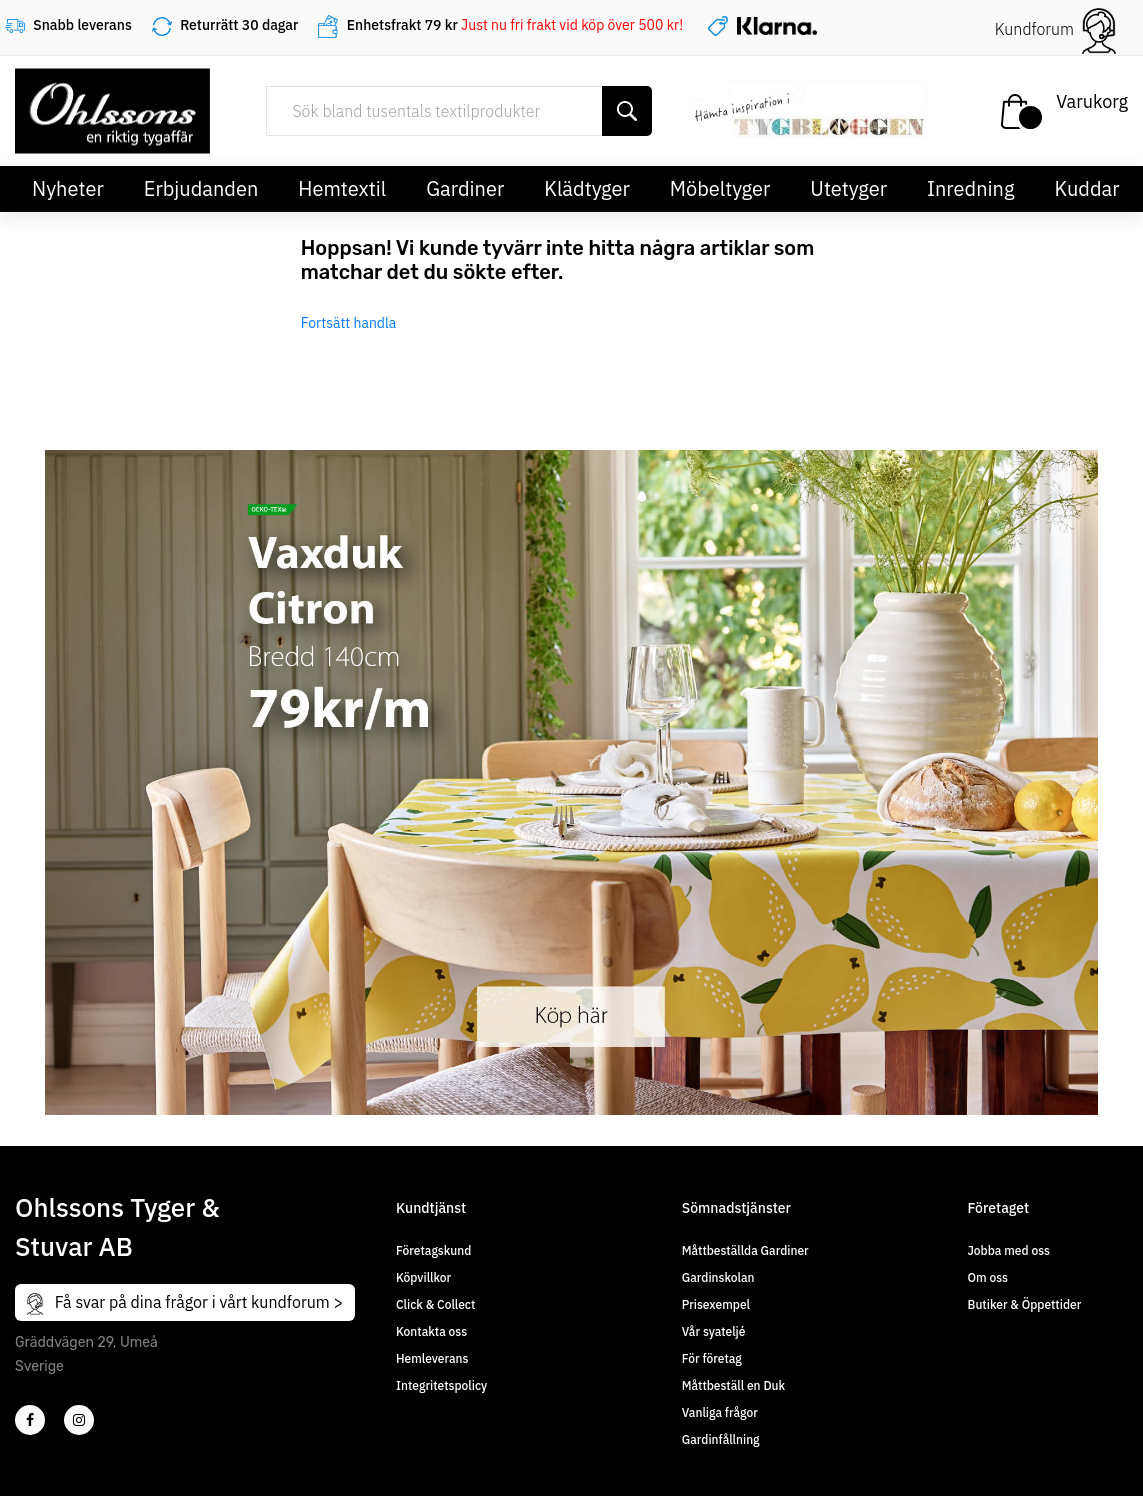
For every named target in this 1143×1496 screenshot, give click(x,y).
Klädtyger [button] (587, 188)
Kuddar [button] (1086, 188)
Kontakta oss (431, 1331)
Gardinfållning (721, 1439)
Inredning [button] (970, 188)
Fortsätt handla (349, 323)
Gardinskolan (718, 1277)
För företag (712, 1358)
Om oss (988, 1277)
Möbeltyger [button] (720, 188)
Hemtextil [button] (342, 188)
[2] (30, 1420)
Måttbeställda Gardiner (745, 1250)
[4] (79, 1420)
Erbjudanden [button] (201, 188)
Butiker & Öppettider (1025, 1304)
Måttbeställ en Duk (733, 1385)
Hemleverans (432, 1358)
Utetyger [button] (848, 188)
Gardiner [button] (465, 188)
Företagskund (433, 1250)
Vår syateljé (714, 1331)
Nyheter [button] (68, 188)
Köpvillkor (423, 1277)
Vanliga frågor (720, 1412)
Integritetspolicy (441, 1385)
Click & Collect (435, 1304)
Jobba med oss (1009, 1250)
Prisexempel (716, 1304)
